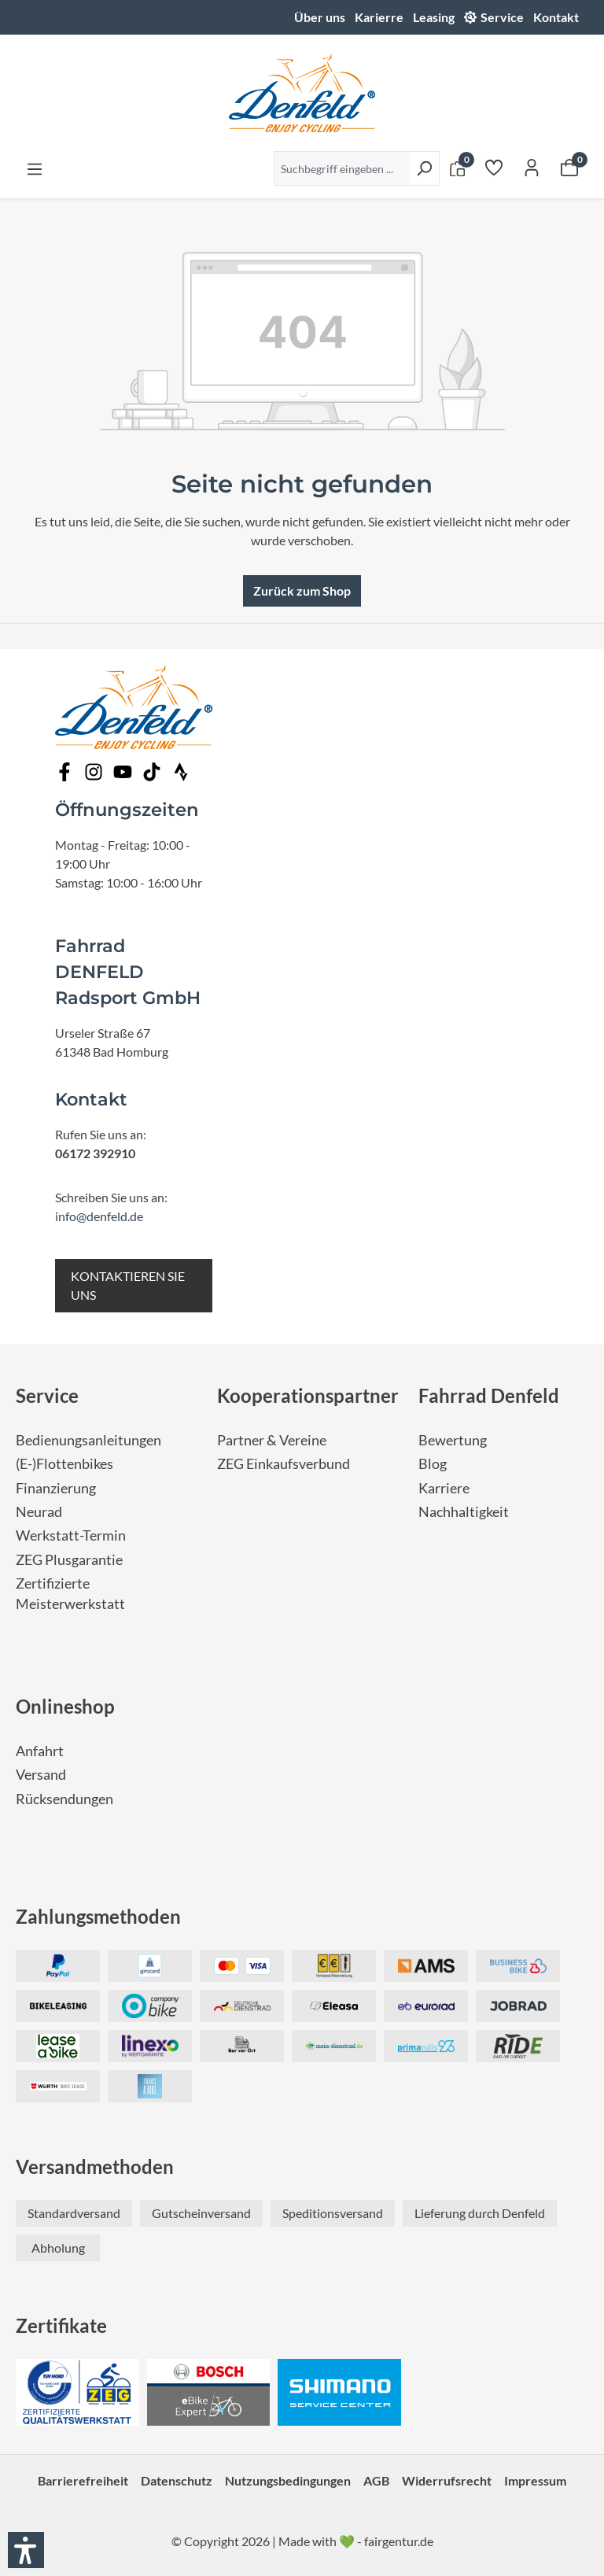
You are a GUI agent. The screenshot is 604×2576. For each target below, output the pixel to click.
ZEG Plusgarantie (69, 1560)
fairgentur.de (398, 2541)
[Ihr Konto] (532, 167)
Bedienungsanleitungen (88, 1440)
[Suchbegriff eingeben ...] (342, 168)
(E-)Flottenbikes (64, 1464)
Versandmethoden (95, 2166)
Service (502, 16)
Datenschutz (176, 2480)
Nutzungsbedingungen (288, 2480)
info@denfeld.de (99, 1216)
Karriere (444, 1488)
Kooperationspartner (308, 1395)
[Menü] (34, 168)
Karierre (379, 16)
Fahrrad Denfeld (488, 1395)
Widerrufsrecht (447, 2480)
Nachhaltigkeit (463, 1512)
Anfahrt (40, 1751)
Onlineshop (65, 1706)
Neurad (39, 1512)
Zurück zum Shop (302, 590)
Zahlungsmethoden (98, 1916)
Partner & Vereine (271, 1440)
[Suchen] (424, 168)
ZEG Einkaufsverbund (283, 1464)
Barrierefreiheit (83, 2480)
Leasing (434, 16)
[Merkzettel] (494, 167)
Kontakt (556, 16)
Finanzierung (56, 1488)
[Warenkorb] (569, 167)
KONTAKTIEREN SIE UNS (128, 1285)
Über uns (319, 16)
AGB (376, 2480)
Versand (41, 1774)
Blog (432, 1464)
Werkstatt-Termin (71, 1535)
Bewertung (452, 1440)
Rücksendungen (64, 1799)
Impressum (535, 2480)
